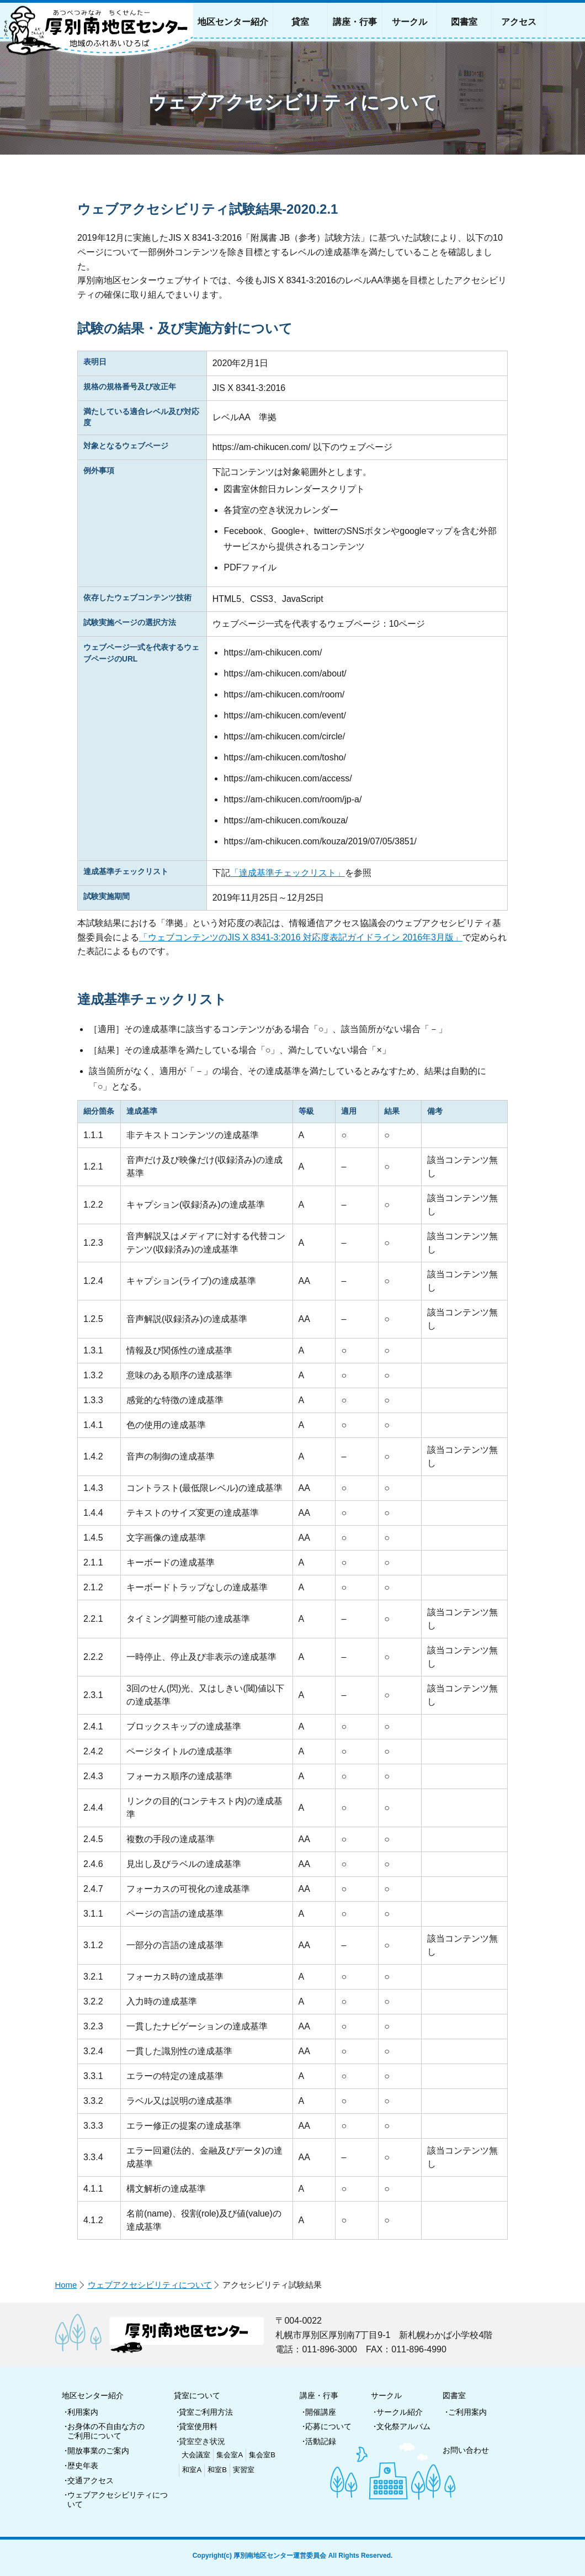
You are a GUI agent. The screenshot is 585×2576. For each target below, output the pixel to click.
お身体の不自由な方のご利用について (106, 2431)
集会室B (262, 2455)
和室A (191, 2470)
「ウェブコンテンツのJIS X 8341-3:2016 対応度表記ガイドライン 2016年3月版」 (300, 937)
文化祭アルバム (403, 2426)
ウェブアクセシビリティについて (150, 2284)
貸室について (197, 2395)
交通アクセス (90, 2480)
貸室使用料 (198, 2426)
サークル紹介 (399, 2412)
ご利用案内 (467, 2412)
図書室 (454, 2395)
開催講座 (320, 2412)
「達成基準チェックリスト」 (287, 872)
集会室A (229, 2455)
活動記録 (320, 2441)
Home (66, 2284)
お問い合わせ (466, 2450)
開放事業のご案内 (98, 2450)
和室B (217, 2470)
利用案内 (82, 2412)
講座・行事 (319, 2395)
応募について (328, 2426)
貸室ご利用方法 (206, 2412)
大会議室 (196, 2455)
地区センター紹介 (93, 2395)
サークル (386, 2395)
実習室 (243, 2470)
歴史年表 (82, 2465)
